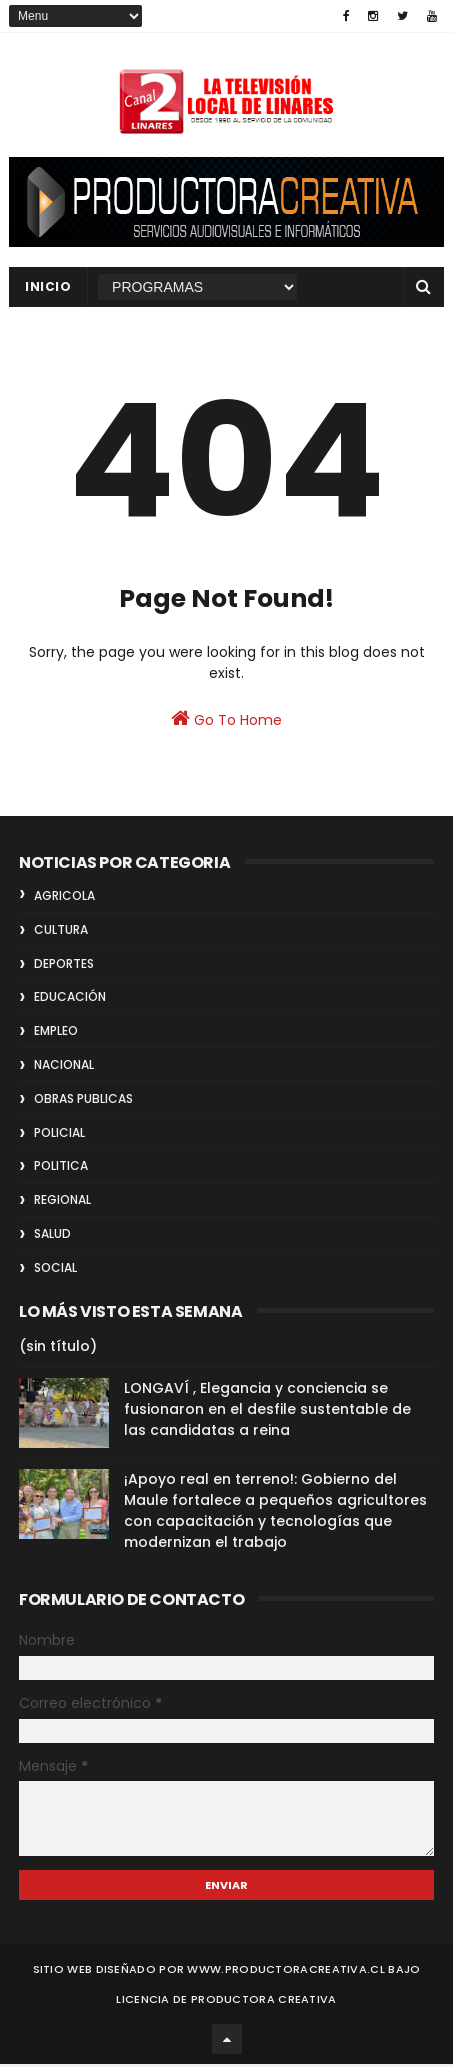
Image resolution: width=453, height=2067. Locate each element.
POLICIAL (59, 1135)
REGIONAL (62, 1202)
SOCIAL (55, 1270)
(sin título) (58, 1350)
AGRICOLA (64, 898)
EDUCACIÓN (70, 999)
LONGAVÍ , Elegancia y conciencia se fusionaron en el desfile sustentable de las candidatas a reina (267, 1413)
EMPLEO (56, 1033)
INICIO (48, 287)
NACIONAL (64, 1067)
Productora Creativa (264, 2002)
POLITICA (61, 1168)
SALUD (52, 1236)
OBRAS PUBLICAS (83, 1101)
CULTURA (61, 932)
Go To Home (226, 722)
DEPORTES (64, 966)
